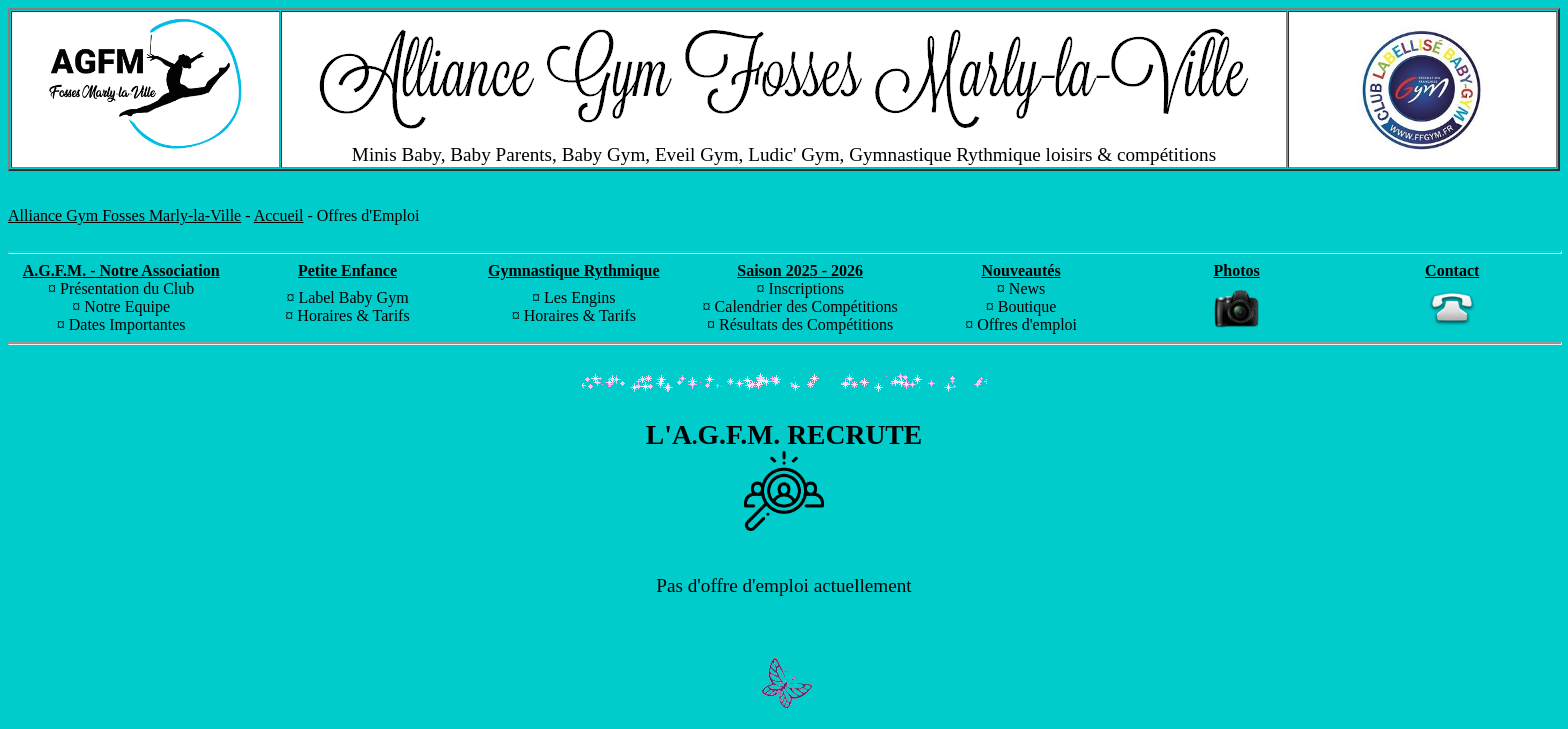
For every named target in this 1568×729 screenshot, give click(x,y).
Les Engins (580, 297)
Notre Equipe (127, 306)
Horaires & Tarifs (353, 315)
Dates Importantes (127, 324)
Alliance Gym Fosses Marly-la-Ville (124, 215)
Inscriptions (806, 288)
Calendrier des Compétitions (806, 306)
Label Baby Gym (353, 297)
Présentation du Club (127, 288)
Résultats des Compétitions (806, 324)
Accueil (279, 215)
